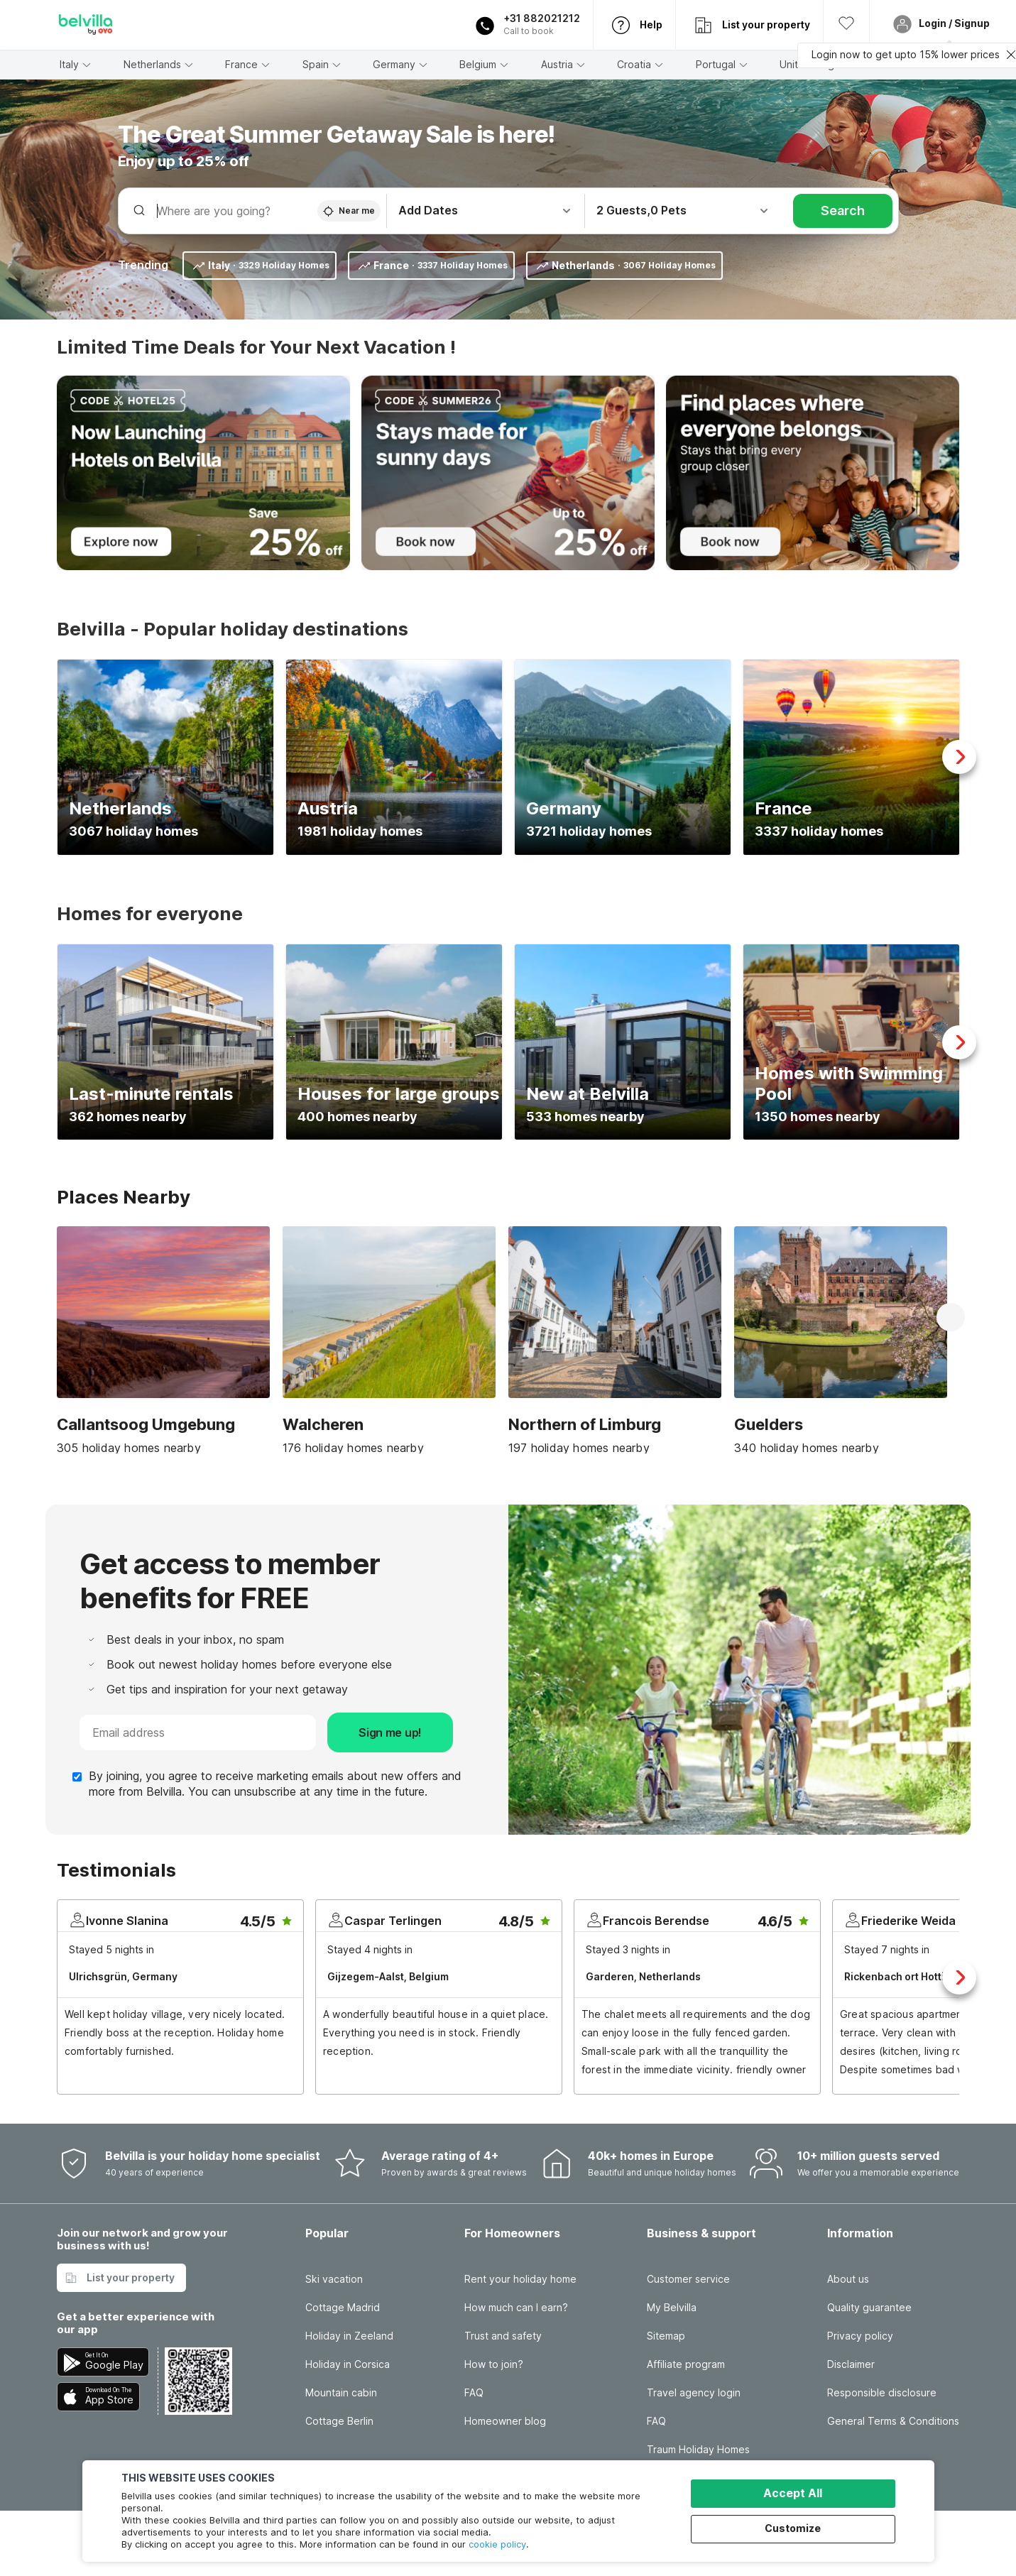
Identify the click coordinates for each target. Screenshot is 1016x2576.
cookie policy (497, 2544)
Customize (793, 2528)
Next (959, 757)
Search (843, 210)
